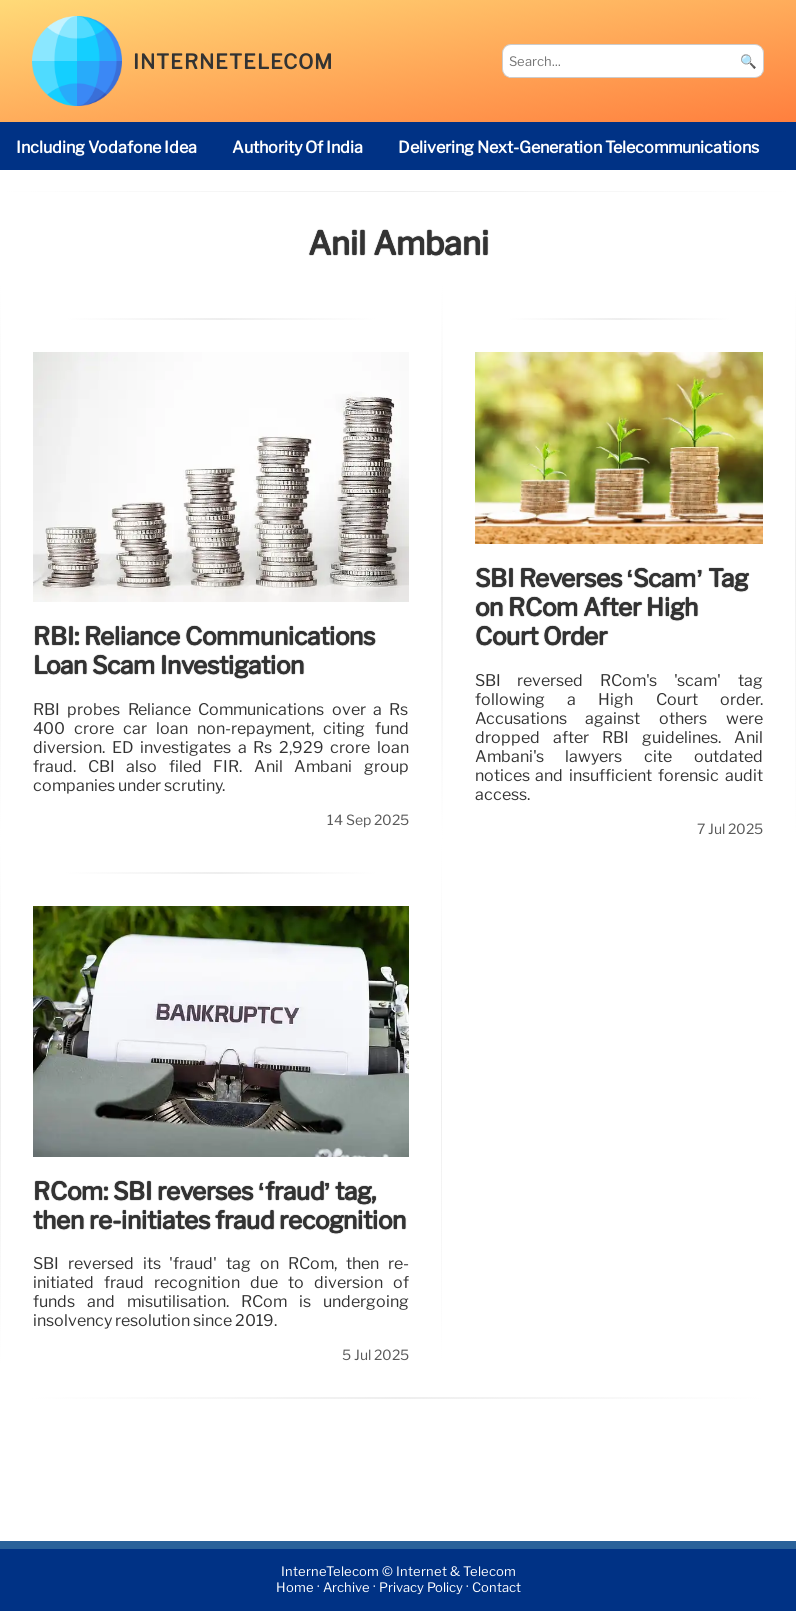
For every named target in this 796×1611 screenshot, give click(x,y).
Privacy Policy (421, 1588)
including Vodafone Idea (106, 147)
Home (295, 1588)
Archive (346, 1588)
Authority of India (297, 147)
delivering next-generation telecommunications (578, 147)
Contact (496, 1588)
